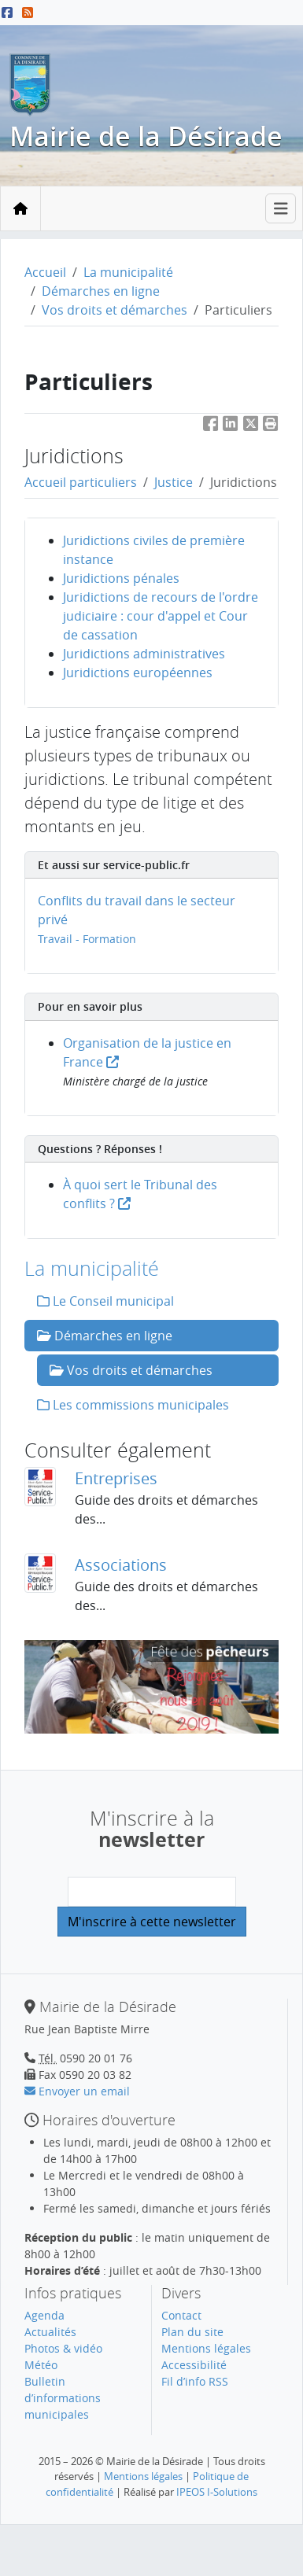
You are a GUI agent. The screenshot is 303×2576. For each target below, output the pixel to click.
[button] (271, 426)
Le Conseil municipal (105, 1301)
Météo (40, 2364)
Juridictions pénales (121, 578)
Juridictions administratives (144, 653)
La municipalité (128, 272)
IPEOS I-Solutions (216, 2492)
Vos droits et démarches (114, 310)
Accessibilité (194, 2364)
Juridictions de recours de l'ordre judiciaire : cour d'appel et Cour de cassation (160, 615)
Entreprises (116, 1478)
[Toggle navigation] (281, 208)
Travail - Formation (87, 938)
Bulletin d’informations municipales (62, 2398)
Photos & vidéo (63, 2348)
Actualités (50, 2331)
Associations (121, 1564)
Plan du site (192, 2331)
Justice (173, 482)
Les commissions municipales (133, 1404)
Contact (181, 2315)
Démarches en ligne (101, 291)
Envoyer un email (77, 2091)
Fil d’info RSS (194, 2381)
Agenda (44, 2315)
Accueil (45, 272)
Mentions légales (206, 2348)
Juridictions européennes (137, 672)
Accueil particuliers (80, 482)
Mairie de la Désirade (146, 136)
